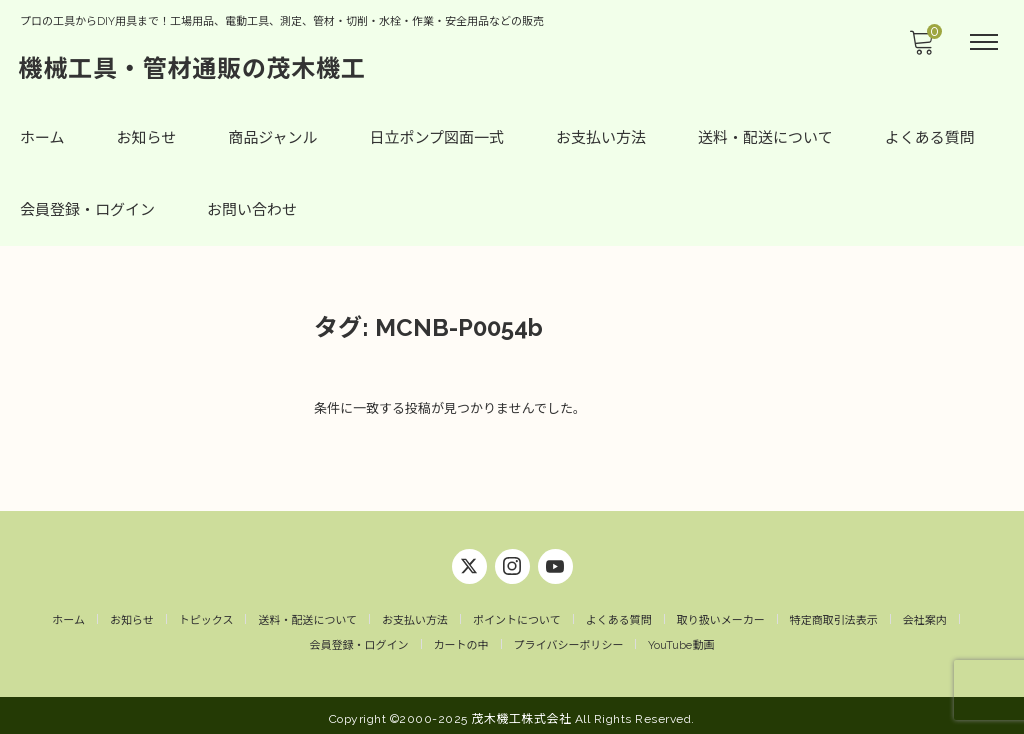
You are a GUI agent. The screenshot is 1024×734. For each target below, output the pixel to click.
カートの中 (461, 639)
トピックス (206, 613)
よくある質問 (930, 138)
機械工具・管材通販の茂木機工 (193, 67)
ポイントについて (517, 613)
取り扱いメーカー (721, 613)
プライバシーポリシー (569, 639)
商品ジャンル (272, 138)
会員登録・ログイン (87, 210)
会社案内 (925, 613)
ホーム (42, 138)
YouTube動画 (681, 639)
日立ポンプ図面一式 (437, 138)
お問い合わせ (252, 210)
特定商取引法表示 (834, 613)
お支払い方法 (601, 138)
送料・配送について (765, 138)
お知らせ (147, 138)
